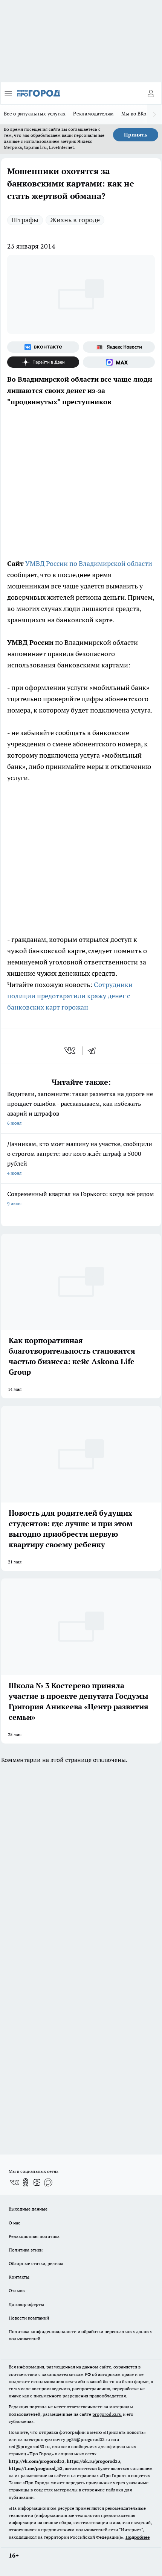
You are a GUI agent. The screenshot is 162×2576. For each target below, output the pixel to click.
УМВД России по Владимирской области (88, 563)
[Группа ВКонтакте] (43, 347)
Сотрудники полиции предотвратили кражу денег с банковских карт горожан (70, 995)
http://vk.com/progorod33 (36, 2461)
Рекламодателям (93, 113)
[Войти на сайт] (150, 93)
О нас (14, 2223)
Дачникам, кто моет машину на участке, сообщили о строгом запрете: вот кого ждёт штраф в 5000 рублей (81, 1159)
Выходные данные (28, 2209)
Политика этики (26, 2250)
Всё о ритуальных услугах (35, 113)
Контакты (19, 2277)
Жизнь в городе (75, 219)
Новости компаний (29, 2318)
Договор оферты (26, 2304)
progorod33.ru (107, 2414)
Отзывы (17, 2290)
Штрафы (25, 219)
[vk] (70, 1050)
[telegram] (94, 1050)
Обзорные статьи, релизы (36, 2263)
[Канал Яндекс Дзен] (43, 362)
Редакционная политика (34, 2236)
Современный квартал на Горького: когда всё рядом (81, 1199)
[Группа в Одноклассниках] (25, 2182)
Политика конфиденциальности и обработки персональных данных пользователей (80, 2335)
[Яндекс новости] (119, 347)
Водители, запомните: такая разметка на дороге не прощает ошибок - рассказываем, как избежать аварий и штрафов (81, 1109)
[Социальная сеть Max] (119, 362)
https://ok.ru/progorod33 (93, 2461)
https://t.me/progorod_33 (36, 2468)
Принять (135, 134)
